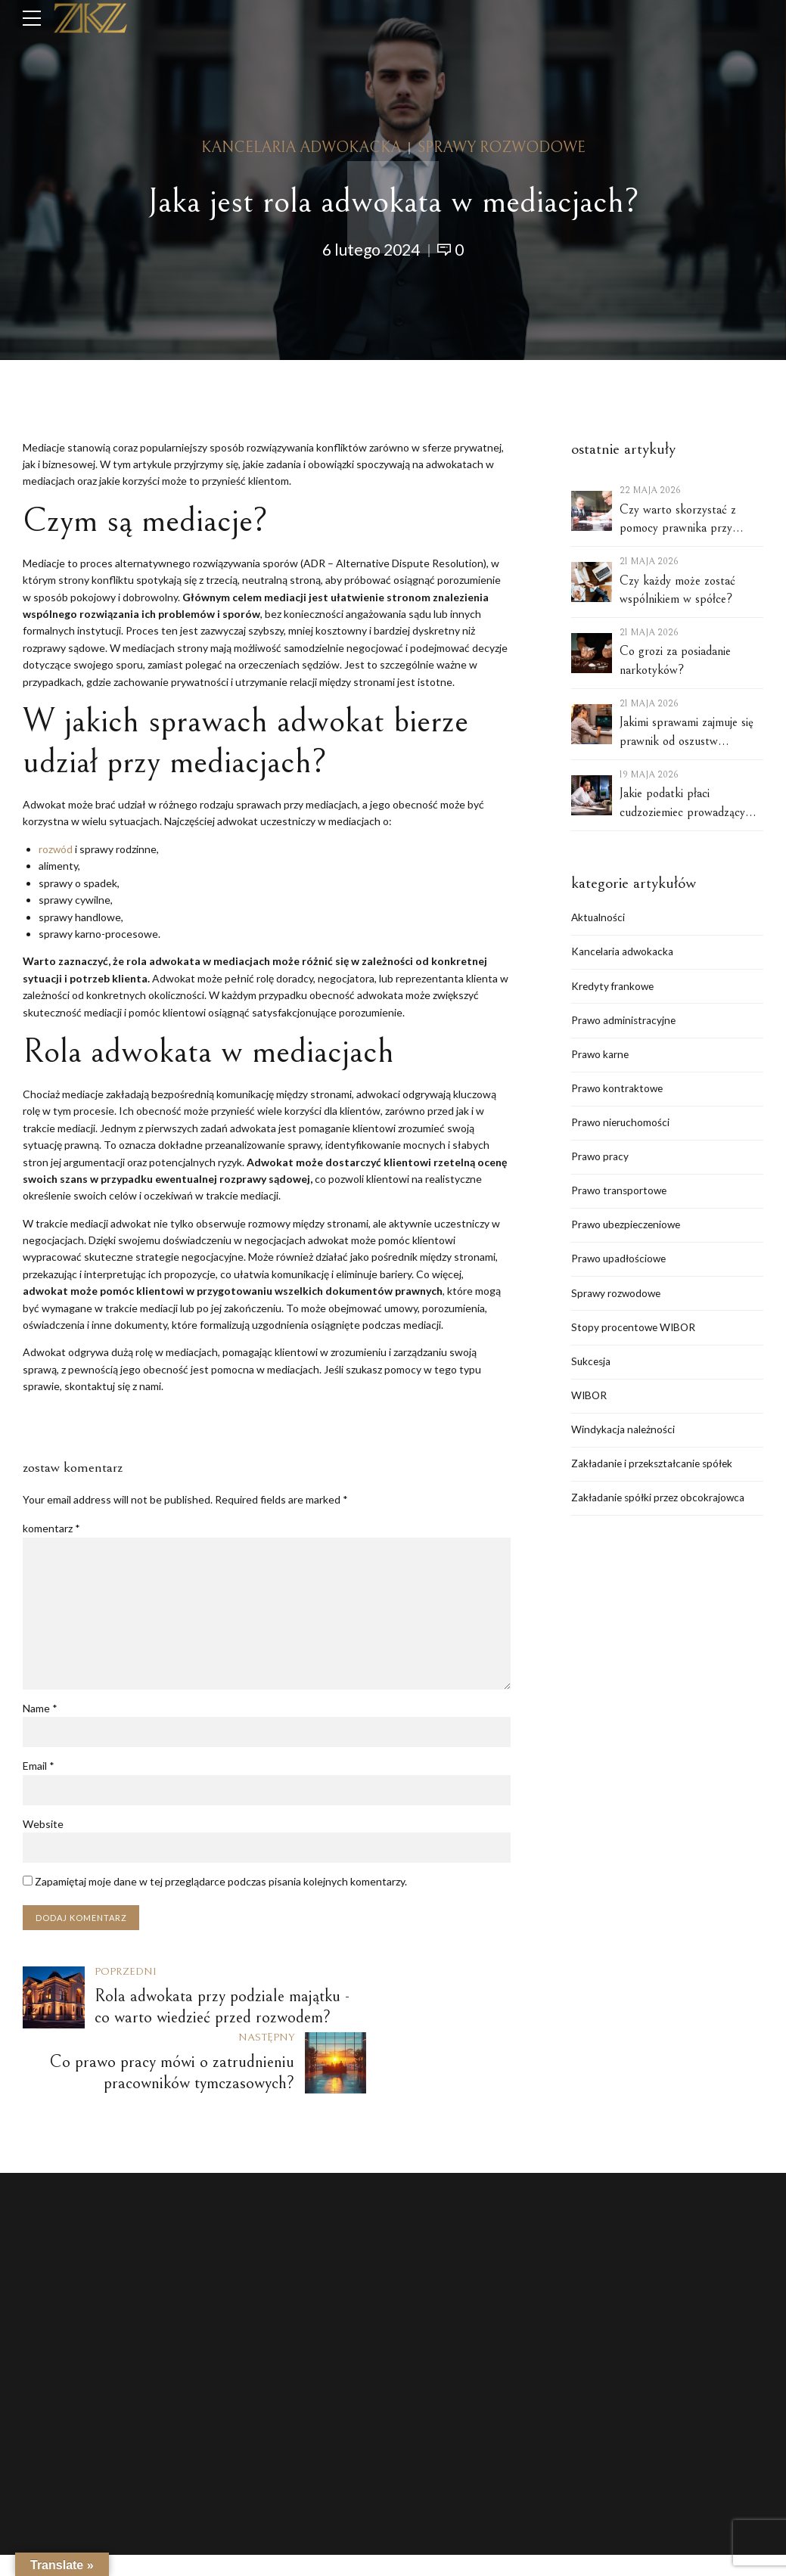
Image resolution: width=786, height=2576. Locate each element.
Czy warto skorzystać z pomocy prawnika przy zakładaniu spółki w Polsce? (688, 520)
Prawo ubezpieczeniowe (628, 1229)
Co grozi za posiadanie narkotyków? (675, 661)
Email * (38, 1767)
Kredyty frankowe (614, 987)
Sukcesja (592, 1367)
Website (43, 1826)
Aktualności (598, 917)
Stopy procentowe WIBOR (635, 1333)
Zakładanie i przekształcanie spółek (655, 1472)
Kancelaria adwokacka (301, 148)
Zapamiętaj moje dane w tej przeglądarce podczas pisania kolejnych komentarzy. (221, 1884)
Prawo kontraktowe (618, 1091)
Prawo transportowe (620, 1194)
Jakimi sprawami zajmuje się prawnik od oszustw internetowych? (686, 732)
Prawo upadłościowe (620, 1264)
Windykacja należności (623, 1437)
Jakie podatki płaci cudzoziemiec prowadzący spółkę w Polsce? (682, 803)
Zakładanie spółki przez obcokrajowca (660, 1506)
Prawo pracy (600, 1160)
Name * (40, 1710)
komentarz (51, 1528)
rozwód (56, 849)
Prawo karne (600, 1056)
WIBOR (589, 1402)
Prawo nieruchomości (621, 1125)
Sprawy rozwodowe (502, 148)
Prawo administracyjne (624, 1022)
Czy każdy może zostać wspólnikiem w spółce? (677, 590)
